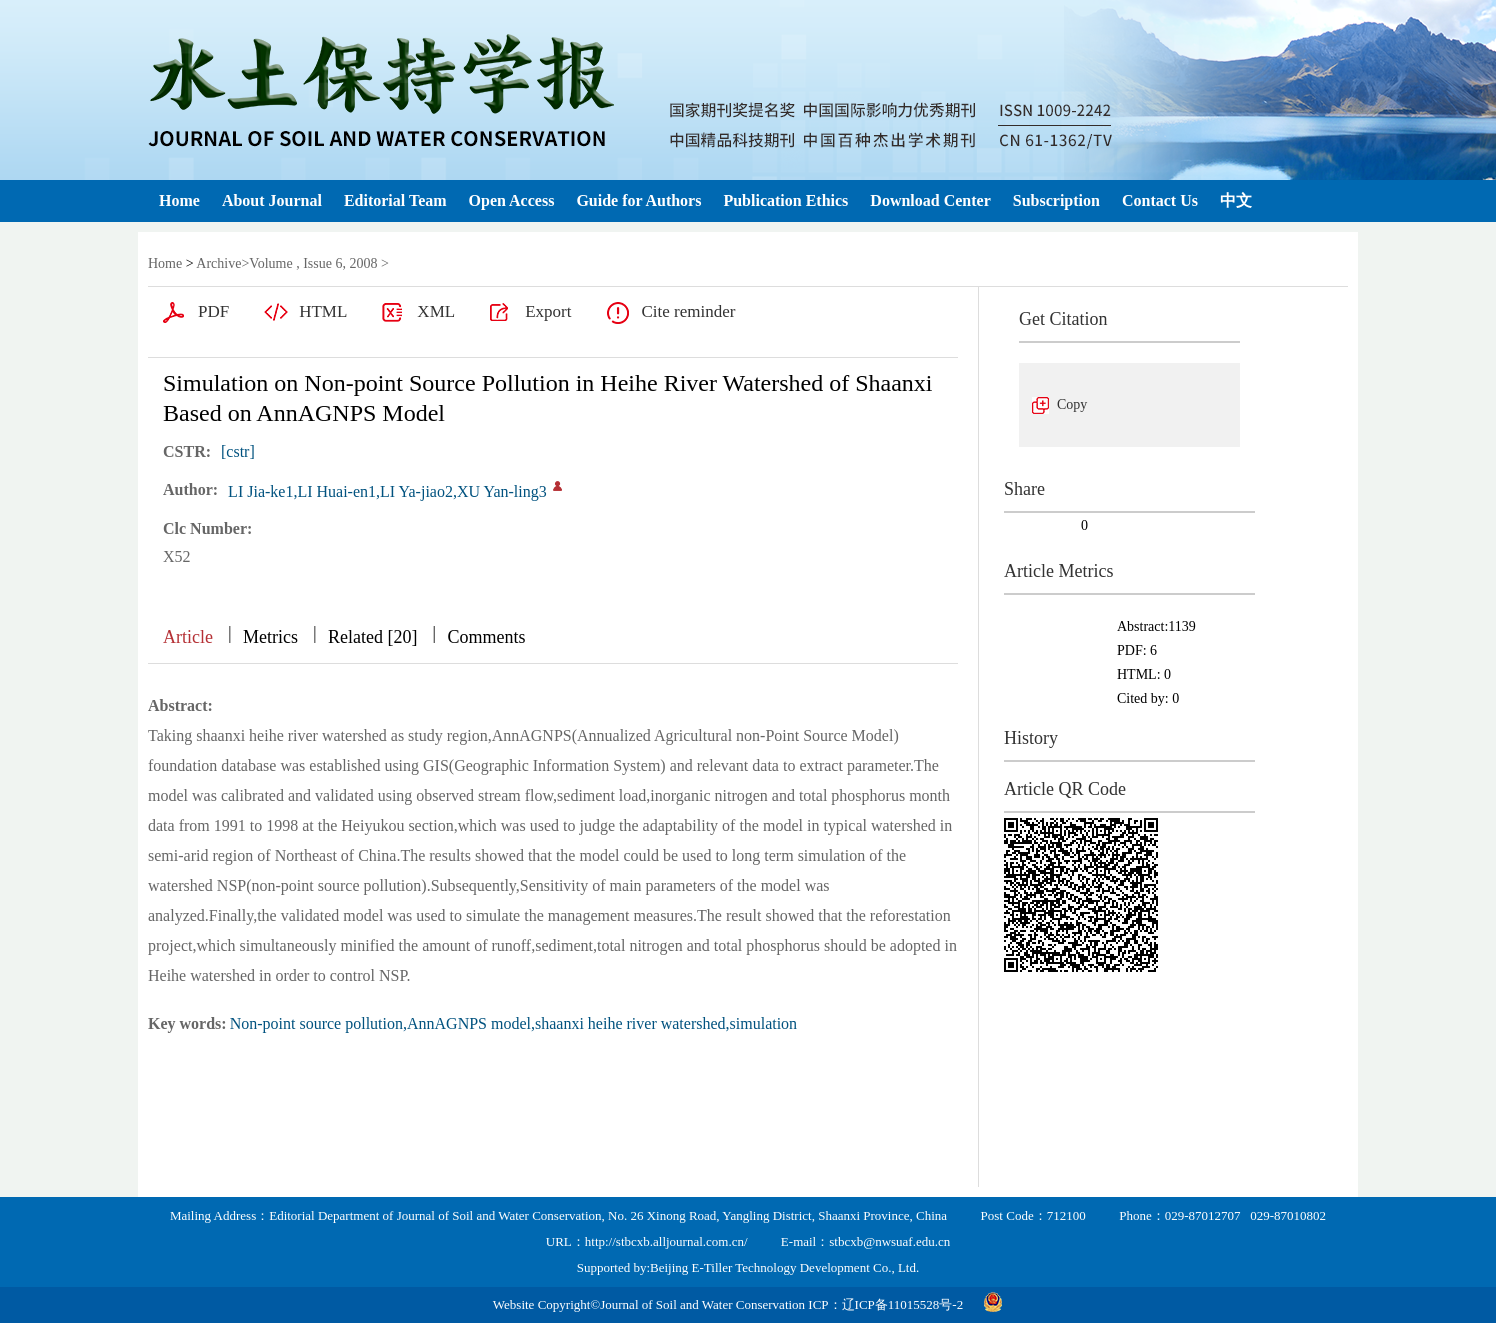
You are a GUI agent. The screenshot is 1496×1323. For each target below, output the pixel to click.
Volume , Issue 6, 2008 (313, 263)
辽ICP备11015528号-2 (903, 1304)
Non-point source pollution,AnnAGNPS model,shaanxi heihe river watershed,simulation (513, 1023)
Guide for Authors (638, 200)
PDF (213, 311)
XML (436, 311)
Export (548, 311)
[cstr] (238, 451)
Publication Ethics (785, 200)
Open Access (512, 200)
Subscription (1056, 200)
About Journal (272, 200)
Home (179, 200)
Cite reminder (688, 311)
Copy (1072, 404)
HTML (323, 311)
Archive (218, 263)
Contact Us (1160, 200)
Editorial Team (395, 200)
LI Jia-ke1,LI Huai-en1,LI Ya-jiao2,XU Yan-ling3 (387, 491)
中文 (1236, 200)
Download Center (930, 200)
